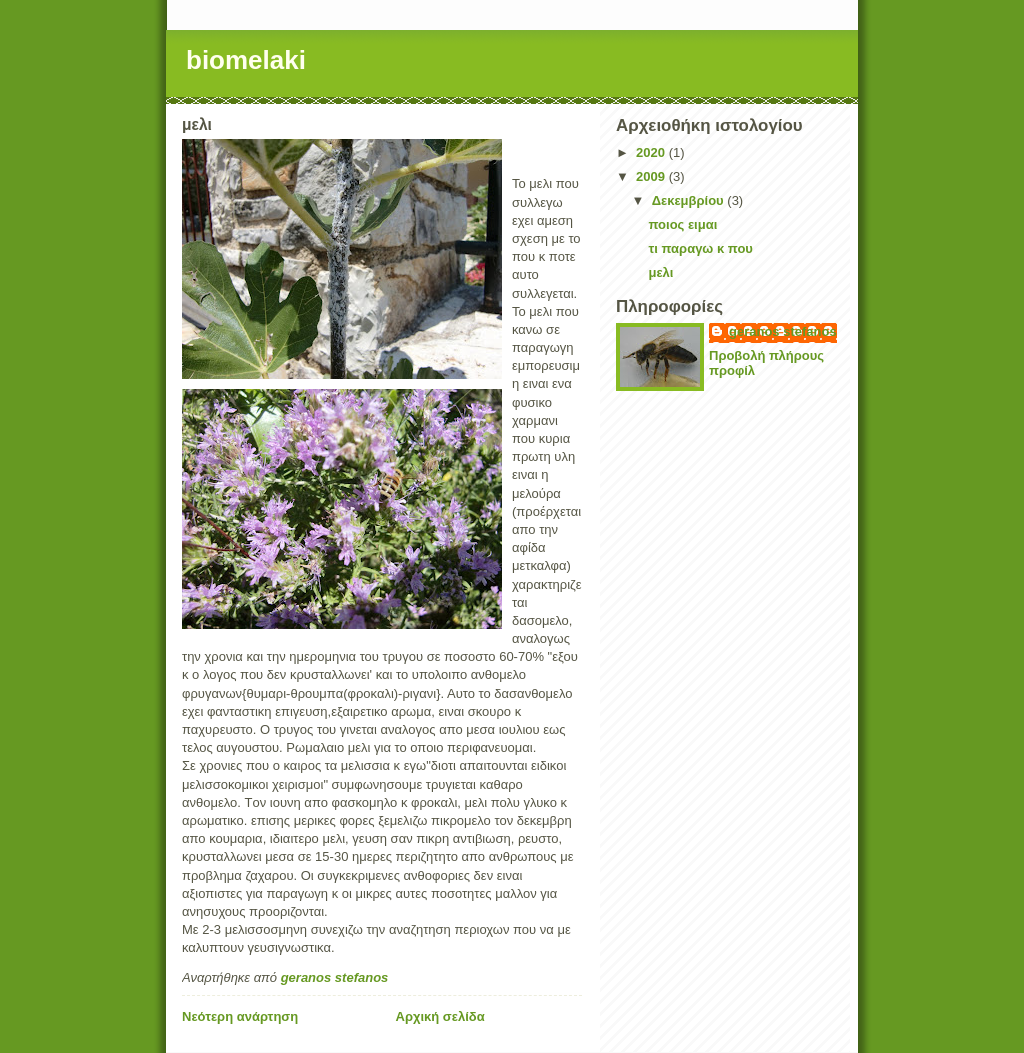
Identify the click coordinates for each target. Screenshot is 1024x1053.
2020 (652, 152)
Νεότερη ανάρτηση (240, 1016)
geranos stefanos (783, 331)
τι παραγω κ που (700, 248)
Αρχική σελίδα (440, 1016)
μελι (660, 272)
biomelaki (246, 60)
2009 (652, 176)
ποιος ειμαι (682, 224)
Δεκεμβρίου (690, 200)
